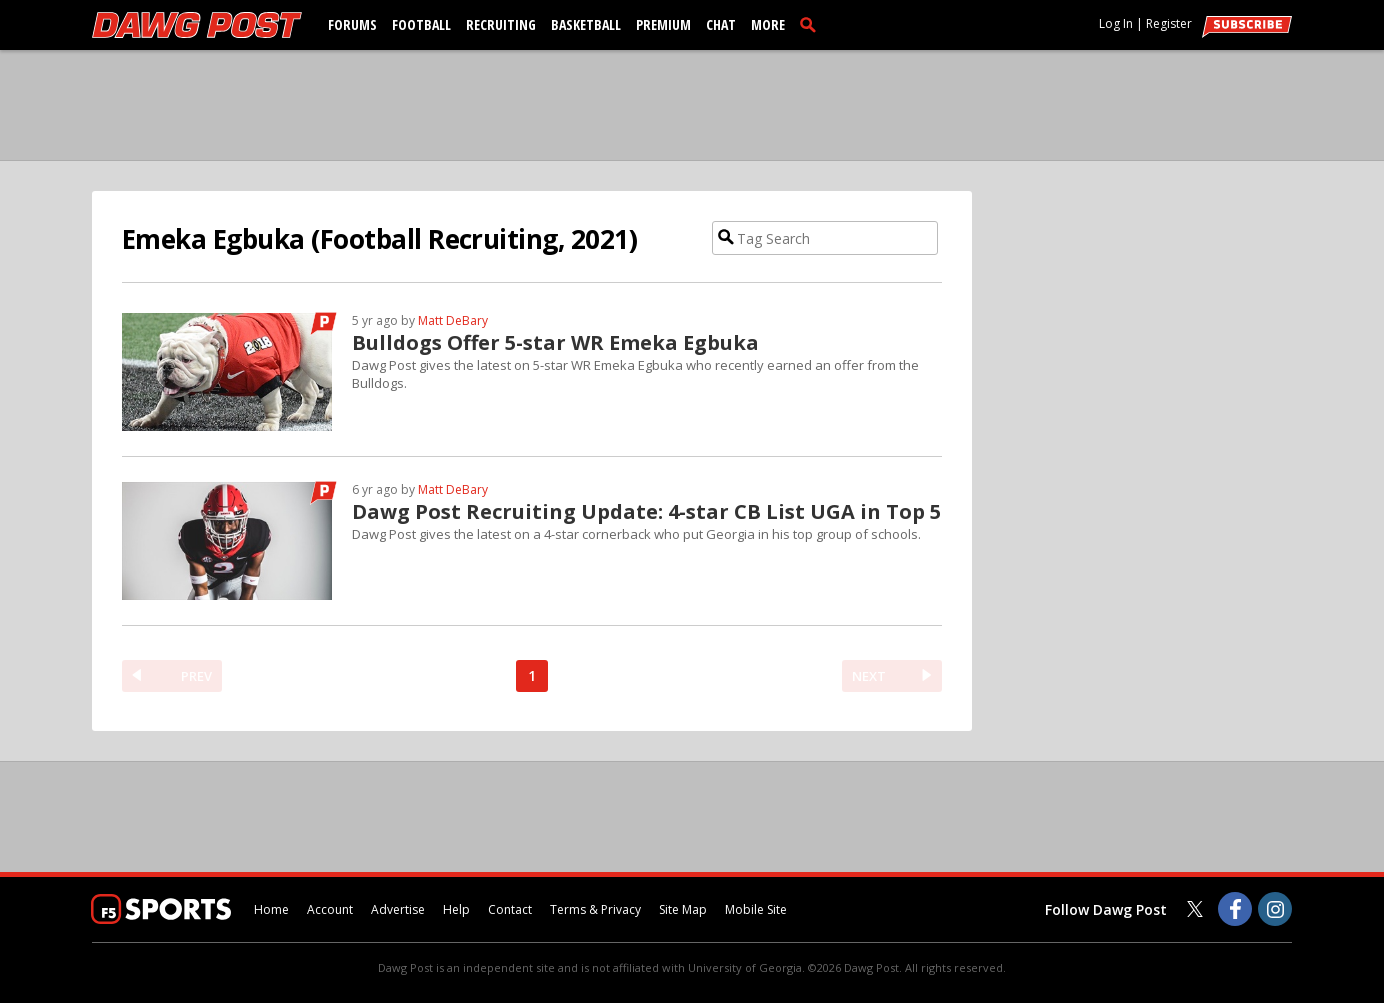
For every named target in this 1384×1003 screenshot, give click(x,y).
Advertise (398, 909)
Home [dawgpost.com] (271, 909)
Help (456, 909)
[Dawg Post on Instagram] (1275, 909)
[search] (812, 24)
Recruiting (501, 24)
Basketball (586, 24)
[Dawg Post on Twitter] (1195, 909)
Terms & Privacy (595, 909)
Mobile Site (756, 909)
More (768, 24)
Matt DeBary (453, 320)
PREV (196, 676)
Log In (1116, 23)
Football (421, 24)
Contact (510, 909)
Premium (663, 24)
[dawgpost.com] (197, 25)
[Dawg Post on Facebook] (1235, 909)
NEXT (869, 676)
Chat (721, 24)
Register (1169, 23)
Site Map (683, 909)
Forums (352, 24)
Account (330, 909)
